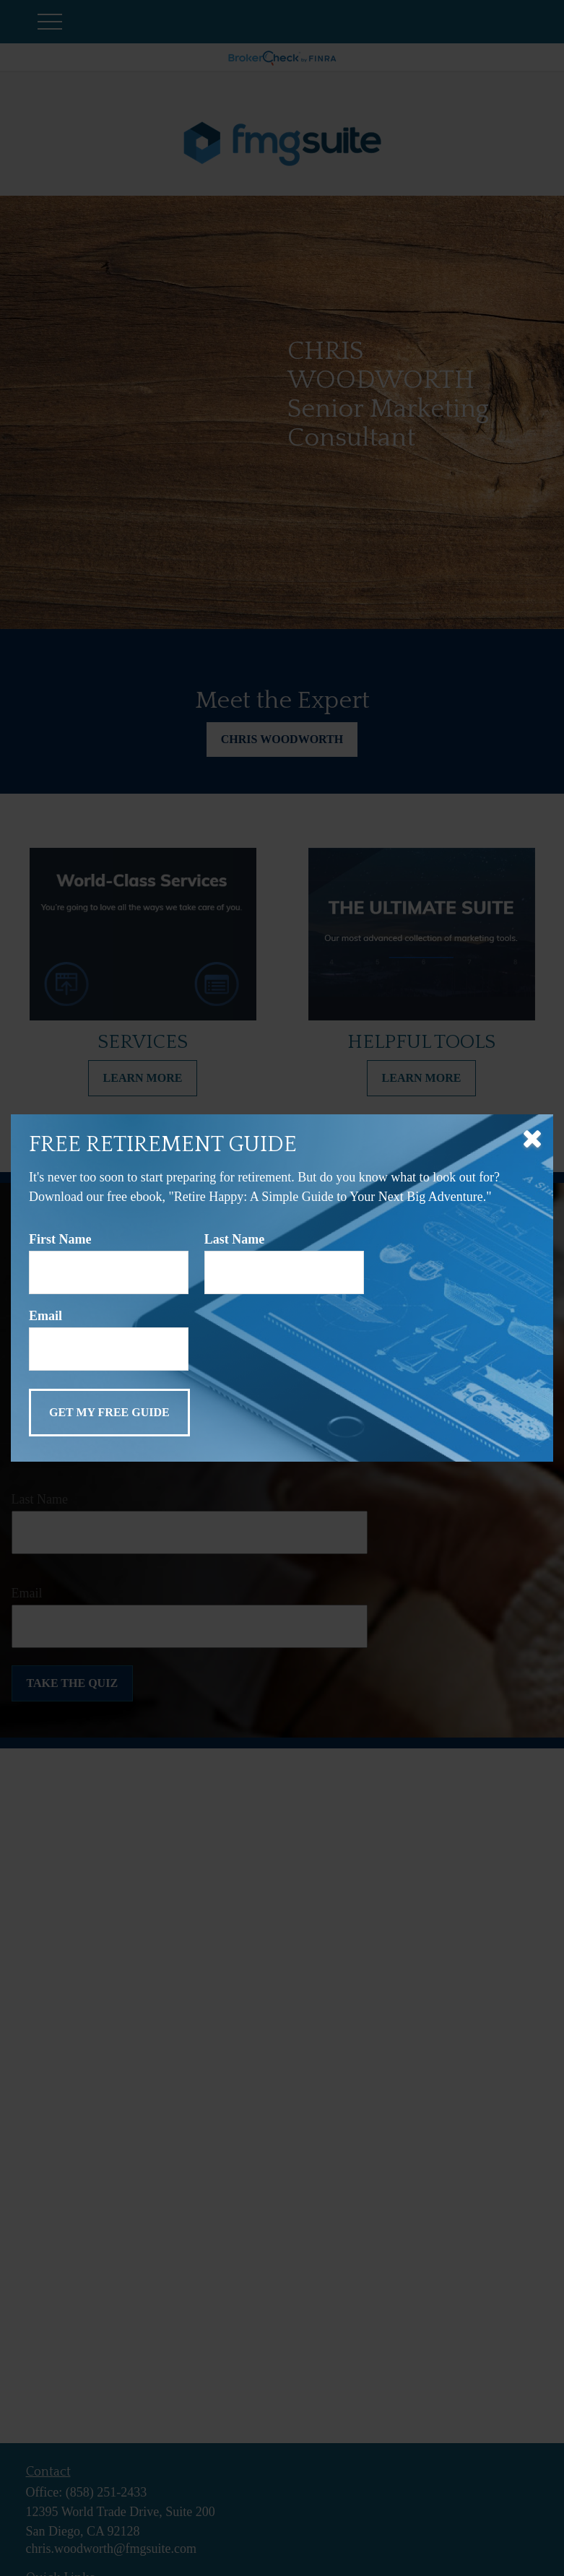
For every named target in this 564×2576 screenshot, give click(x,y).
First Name (60, 1239)
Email (45, 1316)
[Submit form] (109, 1412)
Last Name (234, 1239)
